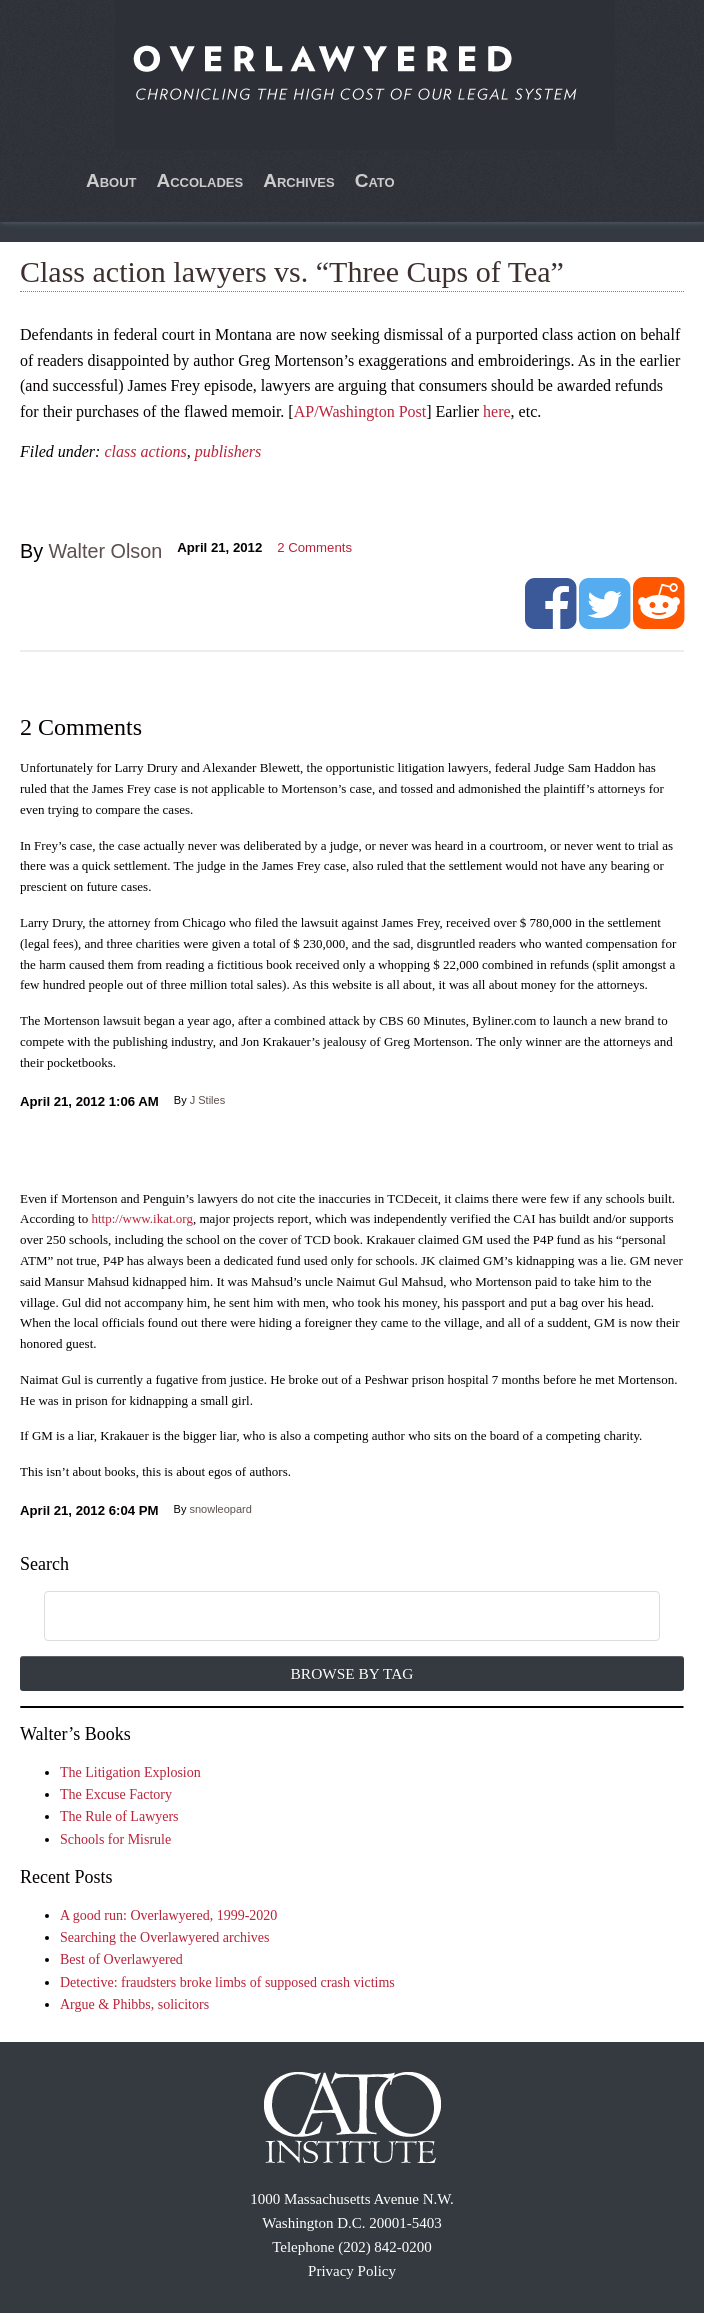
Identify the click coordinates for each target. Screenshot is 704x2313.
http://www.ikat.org (141, 1218)
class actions (145, 451)
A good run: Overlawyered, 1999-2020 (168, 1915)
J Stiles (207, 1100)
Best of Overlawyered (121, 1959)
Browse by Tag (352, 1673)
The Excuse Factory (116, 1794)
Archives (299, 180)
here (497, 411)
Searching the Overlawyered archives (165, 1937)
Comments (314, 547)
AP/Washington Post (360, 411)
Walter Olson (106, 551)
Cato (375, 180)
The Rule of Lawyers (119, 1816)
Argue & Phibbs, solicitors (134, 2004)
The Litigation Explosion (130, 1772)
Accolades (199, 180)
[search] (328, 1617)
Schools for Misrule (115, 1839)
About (111, 180)
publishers (228, 451)
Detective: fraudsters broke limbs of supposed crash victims (227, 1982)
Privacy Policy (352, 2271)
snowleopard (220, 1509)
